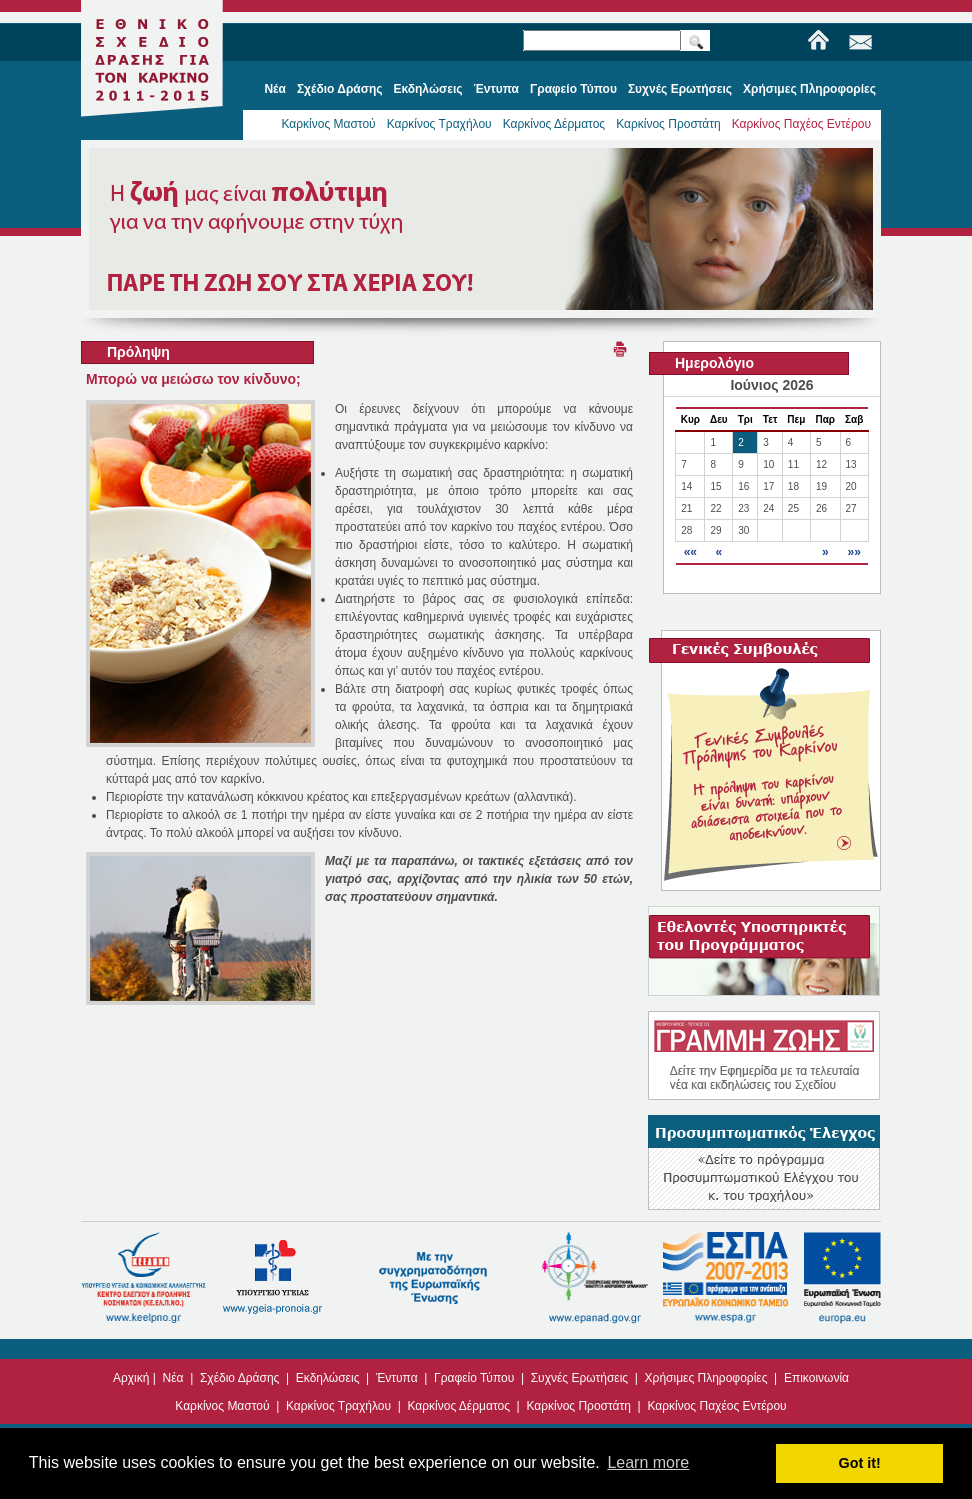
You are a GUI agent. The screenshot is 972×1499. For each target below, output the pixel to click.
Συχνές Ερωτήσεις (579, 1378)
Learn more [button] (648, 1462)
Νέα (173, 1378)
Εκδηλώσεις (328, 1378)
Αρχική (131, 1378)
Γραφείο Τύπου (474, 1378)
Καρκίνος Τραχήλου (439, 124)
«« (690, 552)
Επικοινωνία (816, 1378)
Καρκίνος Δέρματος (554, 124)
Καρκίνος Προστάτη (668, 124)
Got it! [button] (860, 1463)
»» (853, 552)
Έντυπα (397, 1378)
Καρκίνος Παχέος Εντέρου (801, 124)
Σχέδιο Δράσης (239, 1378)
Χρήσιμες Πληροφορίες (706, 1378)
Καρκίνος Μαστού (328, 124)
